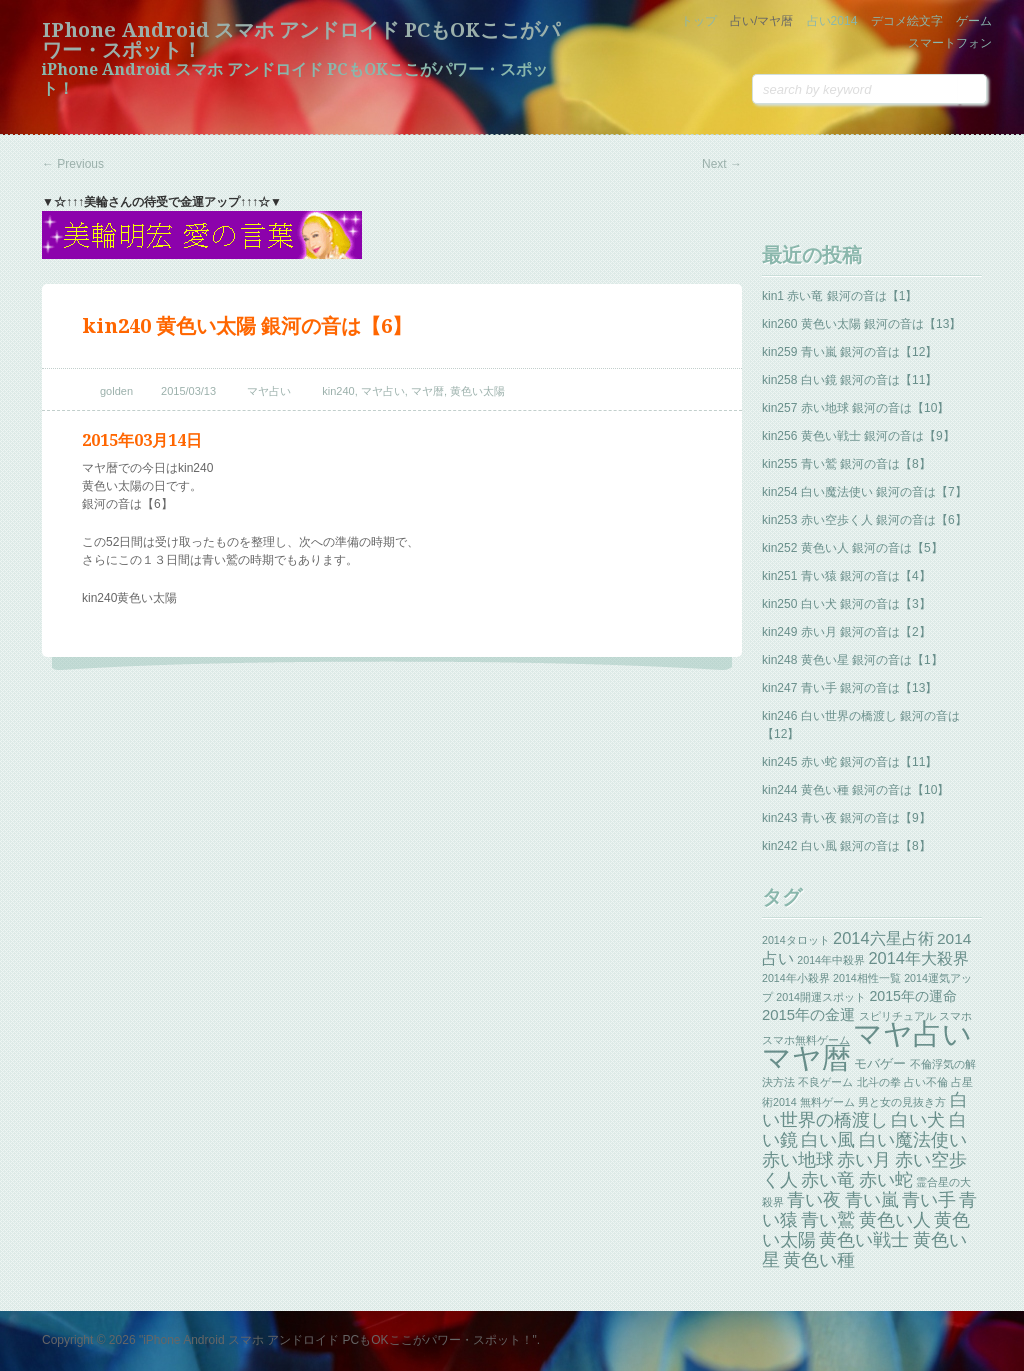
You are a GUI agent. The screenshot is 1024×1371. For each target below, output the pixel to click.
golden (116, 391)
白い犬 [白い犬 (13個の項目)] (918, 1120)
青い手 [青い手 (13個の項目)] (929, 1200)
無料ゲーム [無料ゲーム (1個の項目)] (827, 1102)
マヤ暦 (427, 391)
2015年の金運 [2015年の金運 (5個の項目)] (808, 1015)
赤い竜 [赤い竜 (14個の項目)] (828, 1179)
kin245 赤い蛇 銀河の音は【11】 (849, 762)
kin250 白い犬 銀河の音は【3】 (846, 604)
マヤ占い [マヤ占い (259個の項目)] (912, 1033)
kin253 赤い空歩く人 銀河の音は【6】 (864, 520)
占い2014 (832, 21)
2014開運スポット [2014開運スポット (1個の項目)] (821, 997)
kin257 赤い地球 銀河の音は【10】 (855, 408)
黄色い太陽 (477, 391)
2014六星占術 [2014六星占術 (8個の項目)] (883, 938)
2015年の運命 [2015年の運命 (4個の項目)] (913, 996)
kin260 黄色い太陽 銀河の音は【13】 (861, 324)
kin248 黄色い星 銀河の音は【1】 (852, 660)
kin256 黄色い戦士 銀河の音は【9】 (858, 436)
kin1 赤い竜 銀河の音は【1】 (839, 296)
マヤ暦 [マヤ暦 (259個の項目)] (806, 1057)
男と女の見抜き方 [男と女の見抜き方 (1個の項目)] (902, 1102)
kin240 (338, 391)
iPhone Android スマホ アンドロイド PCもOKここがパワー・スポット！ (301, 40)
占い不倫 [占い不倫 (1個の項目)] (926, 1082)
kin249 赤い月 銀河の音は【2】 (846, 632)
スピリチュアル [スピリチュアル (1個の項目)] (897, 1016)
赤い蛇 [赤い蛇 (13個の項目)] (886, 1180)
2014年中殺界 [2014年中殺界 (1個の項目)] (831, 960)
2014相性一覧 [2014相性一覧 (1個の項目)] (867, 978)
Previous (73, 164)
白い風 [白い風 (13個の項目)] (828, 1140)
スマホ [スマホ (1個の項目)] (955, 1016)
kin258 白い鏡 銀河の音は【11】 (849, 380)
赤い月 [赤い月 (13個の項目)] (864, 1160)
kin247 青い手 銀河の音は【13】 (849, 688)
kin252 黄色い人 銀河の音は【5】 (852, 548)
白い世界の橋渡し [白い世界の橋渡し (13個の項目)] (865, 1110)
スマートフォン (950, 43)
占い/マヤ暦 (761, 21)
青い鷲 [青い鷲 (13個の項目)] (828, 1220)
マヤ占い (269, 391)
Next (722, 164)
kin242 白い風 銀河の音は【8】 (846, 846)
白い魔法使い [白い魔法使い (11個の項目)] (913, 1140)
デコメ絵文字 (907, 21)
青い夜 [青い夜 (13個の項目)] (814, 1200)
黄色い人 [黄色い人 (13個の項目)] (895, 1220)
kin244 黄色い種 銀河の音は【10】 (855, 790)
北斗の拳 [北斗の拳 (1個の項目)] (879, 1082)
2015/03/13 (188, 391)
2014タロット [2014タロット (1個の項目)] (796, 940)
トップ (699, 21)
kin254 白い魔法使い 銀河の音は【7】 (864, 492)
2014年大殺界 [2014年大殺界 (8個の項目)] (918, 958)
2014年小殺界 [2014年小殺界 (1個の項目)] (796, 978)
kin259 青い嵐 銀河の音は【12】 (849, 352)
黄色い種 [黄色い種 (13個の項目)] (819, 1260)
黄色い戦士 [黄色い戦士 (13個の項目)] (864, 1240)
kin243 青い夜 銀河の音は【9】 (846, 818)
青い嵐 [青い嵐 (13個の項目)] (872, 1200)
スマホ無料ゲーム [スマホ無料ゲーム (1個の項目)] (806, 1040)
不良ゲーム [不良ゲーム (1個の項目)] (825, 1082)
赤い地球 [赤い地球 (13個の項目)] (798, 1160)
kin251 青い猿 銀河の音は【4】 (846, 576)
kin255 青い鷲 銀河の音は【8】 (846, 464)
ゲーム (974, 21)
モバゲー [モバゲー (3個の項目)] (880, 1063)
